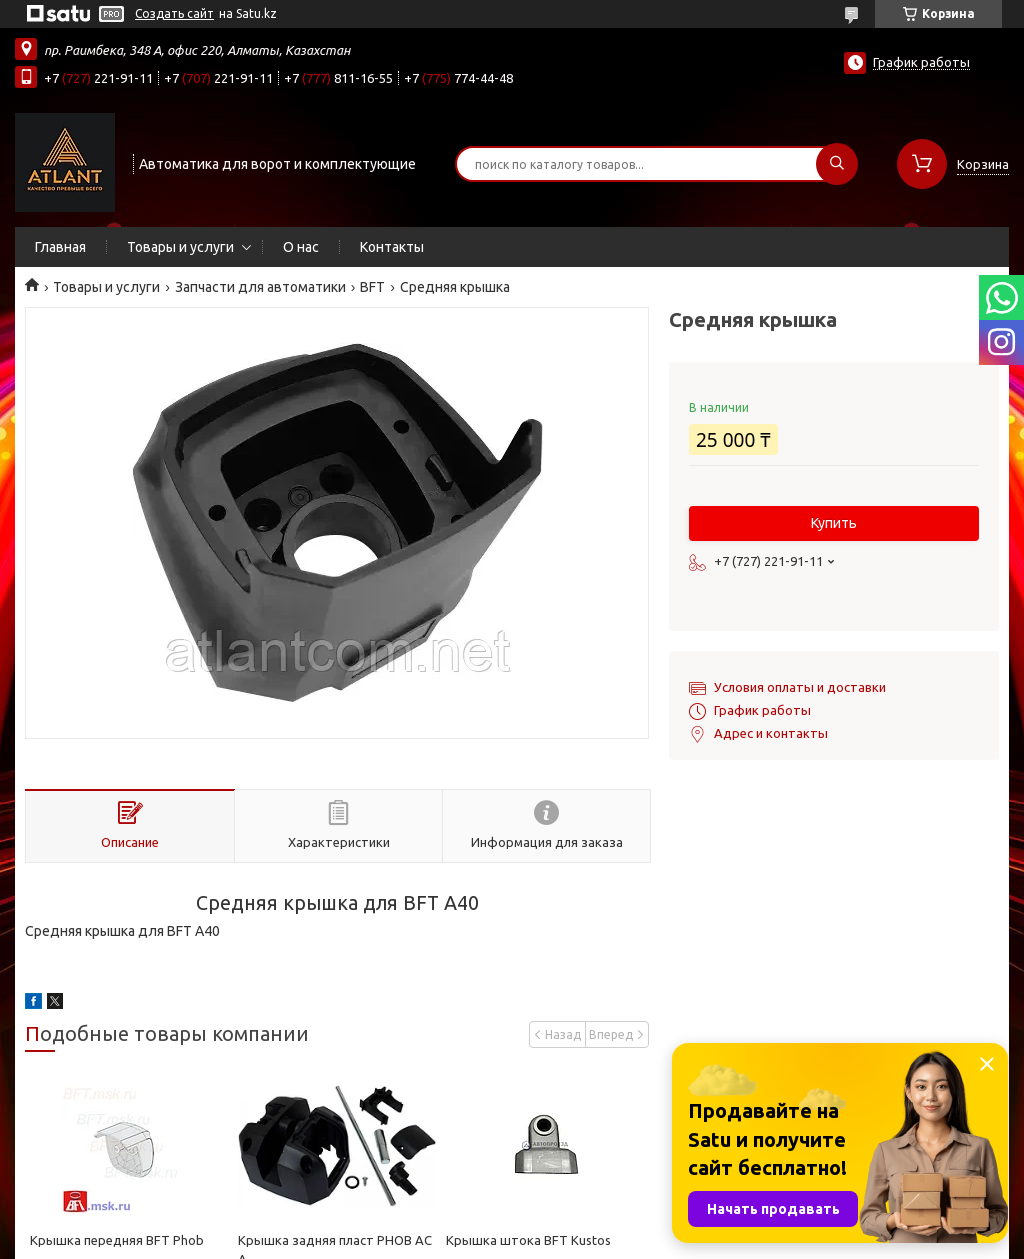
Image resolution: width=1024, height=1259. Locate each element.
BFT (372, 287)
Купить (834, 523)
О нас (301, 247)
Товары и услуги (180, 247)
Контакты (392, 247)
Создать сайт (174, 13)
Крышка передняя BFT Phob (117, 1240)
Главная (60, 247)
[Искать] (837, 164)
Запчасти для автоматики (260, 287)
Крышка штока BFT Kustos (528, 1240)
